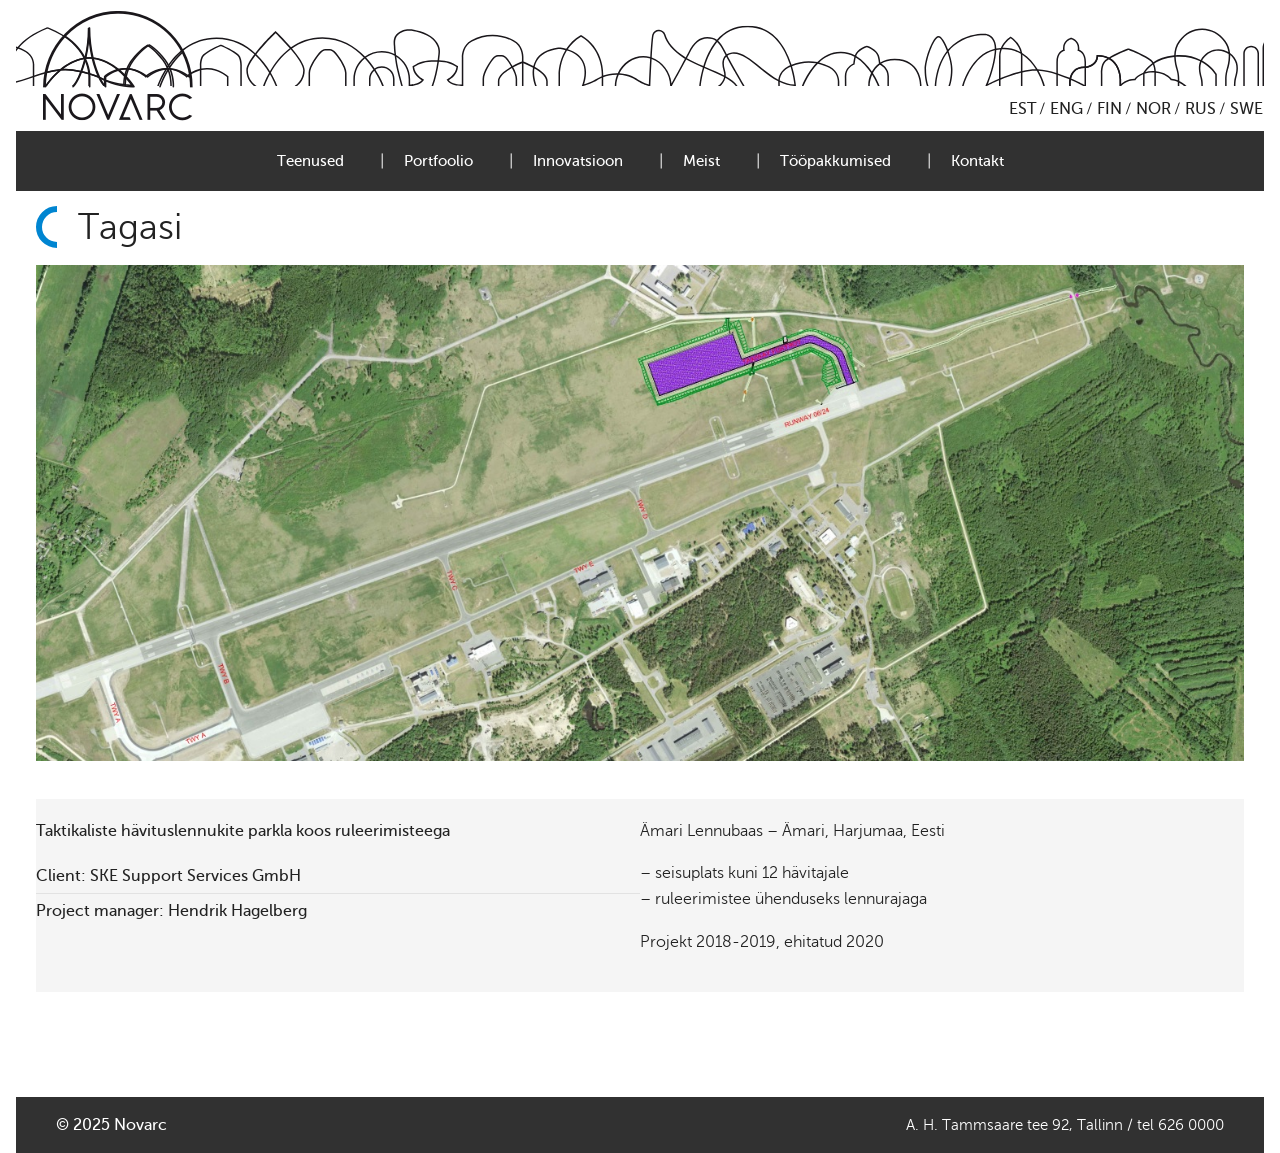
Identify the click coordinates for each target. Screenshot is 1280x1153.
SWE (1246, 109)
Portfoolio (438, 161)
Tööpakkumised (835, 161)
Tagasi (130, 227)
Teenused (310, 161)
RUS (1200, 109)
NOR (1153, 109)
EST (1022, 109)
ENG (1066, 109)
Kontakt (977, 161)
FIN (1109, 109)
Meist (701, 161)
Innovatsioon (578, 161)
